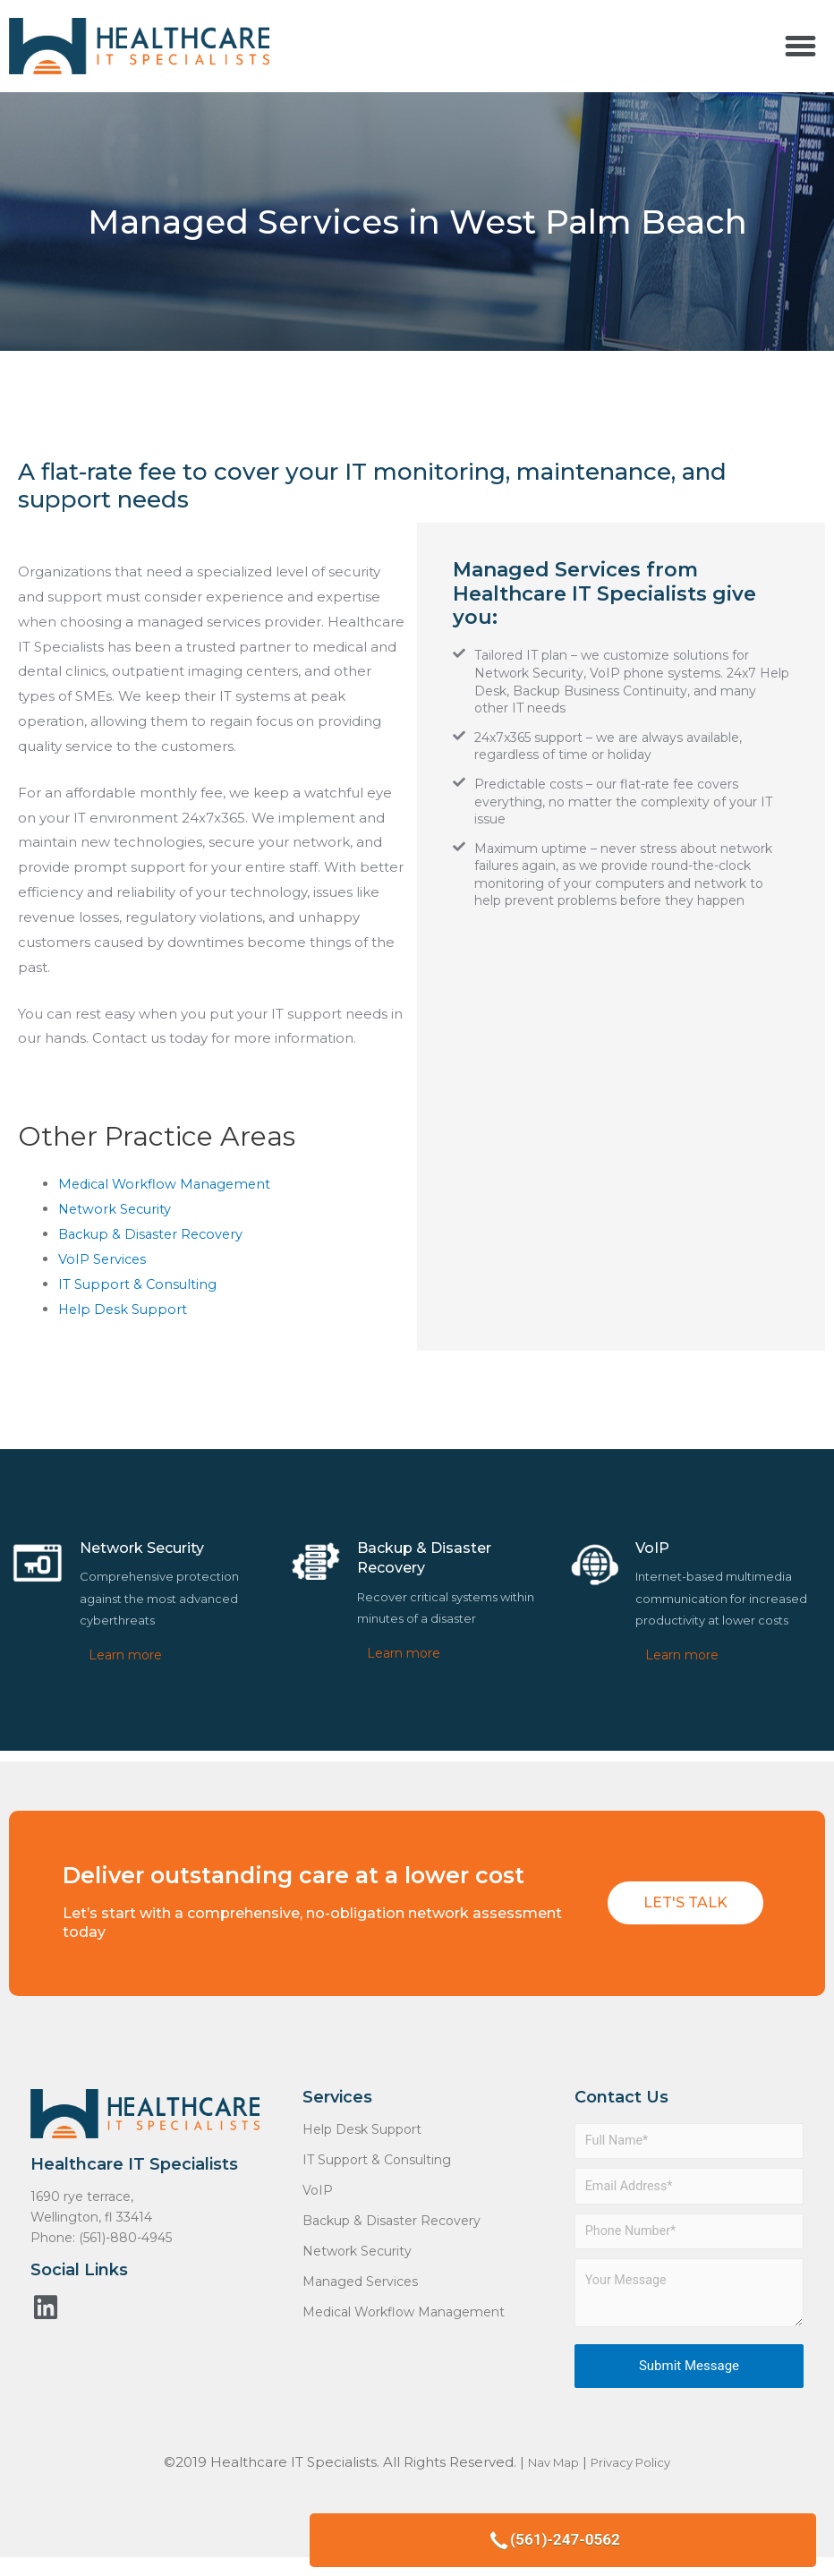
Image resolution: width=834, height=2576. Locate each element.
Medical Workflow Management (168, 1183)
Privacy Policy (636, 2469)
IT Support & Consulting (138, 1283)
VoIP (317, 2189)
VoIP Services (103, 1258)
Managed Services (360, 2281)
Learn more (125, 1654)
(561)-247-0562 (718, 2532)
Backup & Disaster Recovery (154, 1233)
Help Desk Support (124, 1308)
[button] (800, 46)
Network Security (116, 1208)
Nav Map (547, 2469)
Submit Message (689, 2374)
